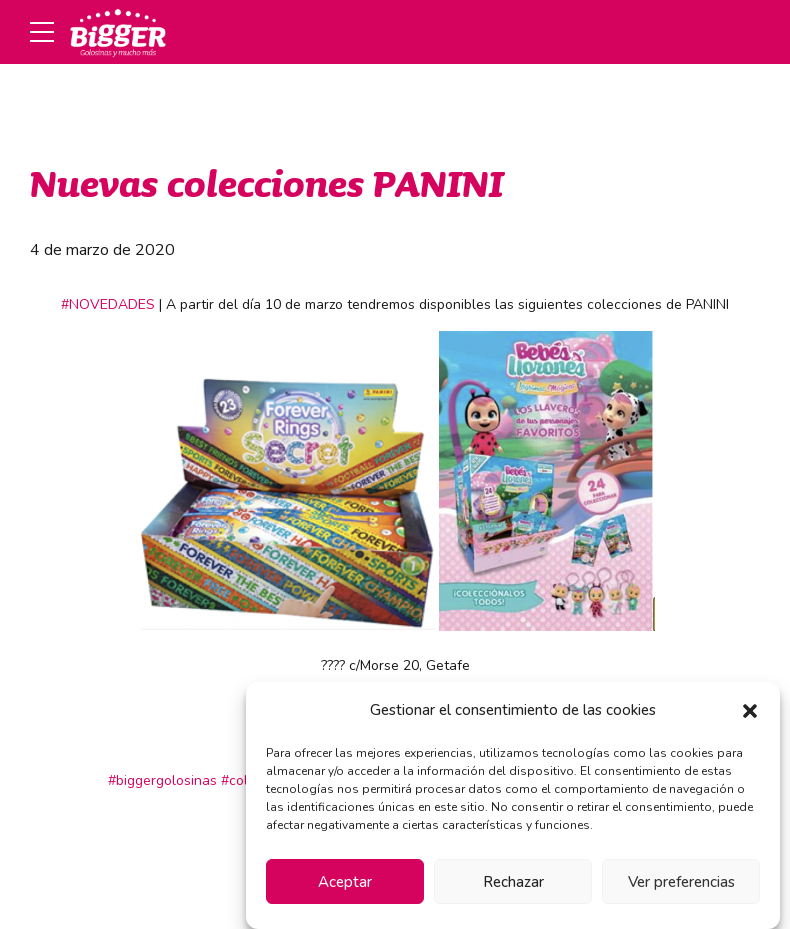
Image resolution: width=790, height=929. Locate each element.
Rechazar (513, 882)
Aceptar (345, 882)
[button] (750, 711)
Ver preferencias (681, 882)
